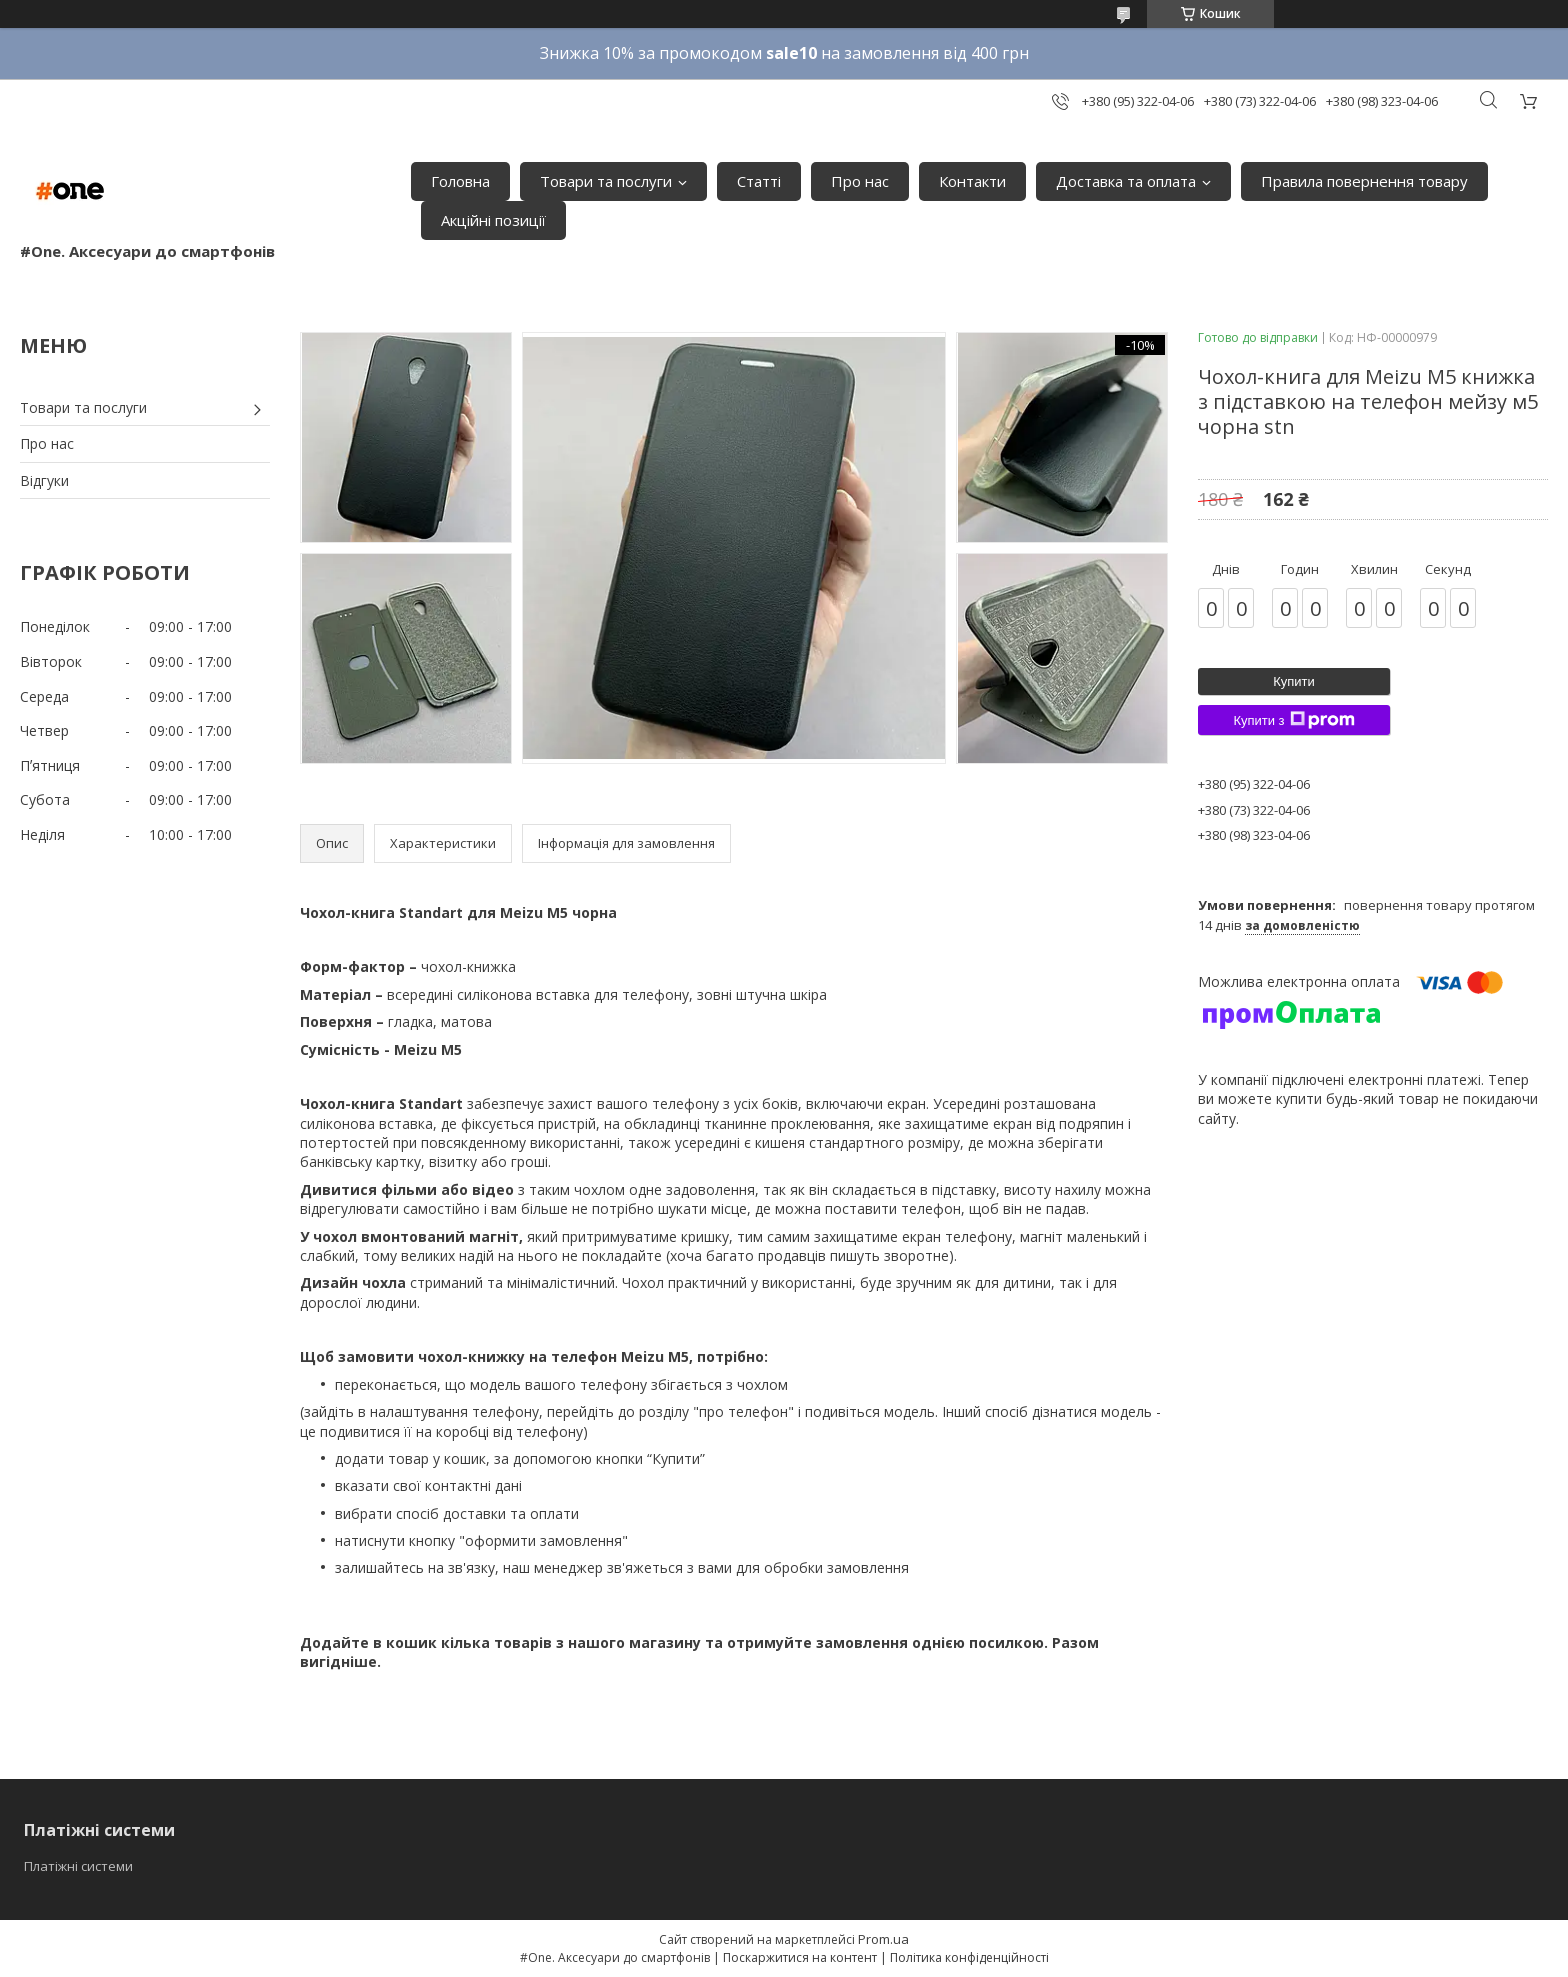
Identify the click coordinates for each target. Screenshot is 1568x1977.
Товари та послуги (606, 181)
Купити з (1293, 720)
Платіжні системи (78, 1866)
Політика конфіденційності (969, 1957)
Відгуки (44, 480)
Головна (460, 181)
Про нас (860, 181)
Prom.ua (883, 1939)
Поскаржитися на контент (800, 1957)
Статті (759, 181)
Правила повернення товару (1364, 181)
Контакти (972, 181)
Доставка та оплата (1126, 181)
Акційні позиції (493, 220)
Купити (1294, 681)
